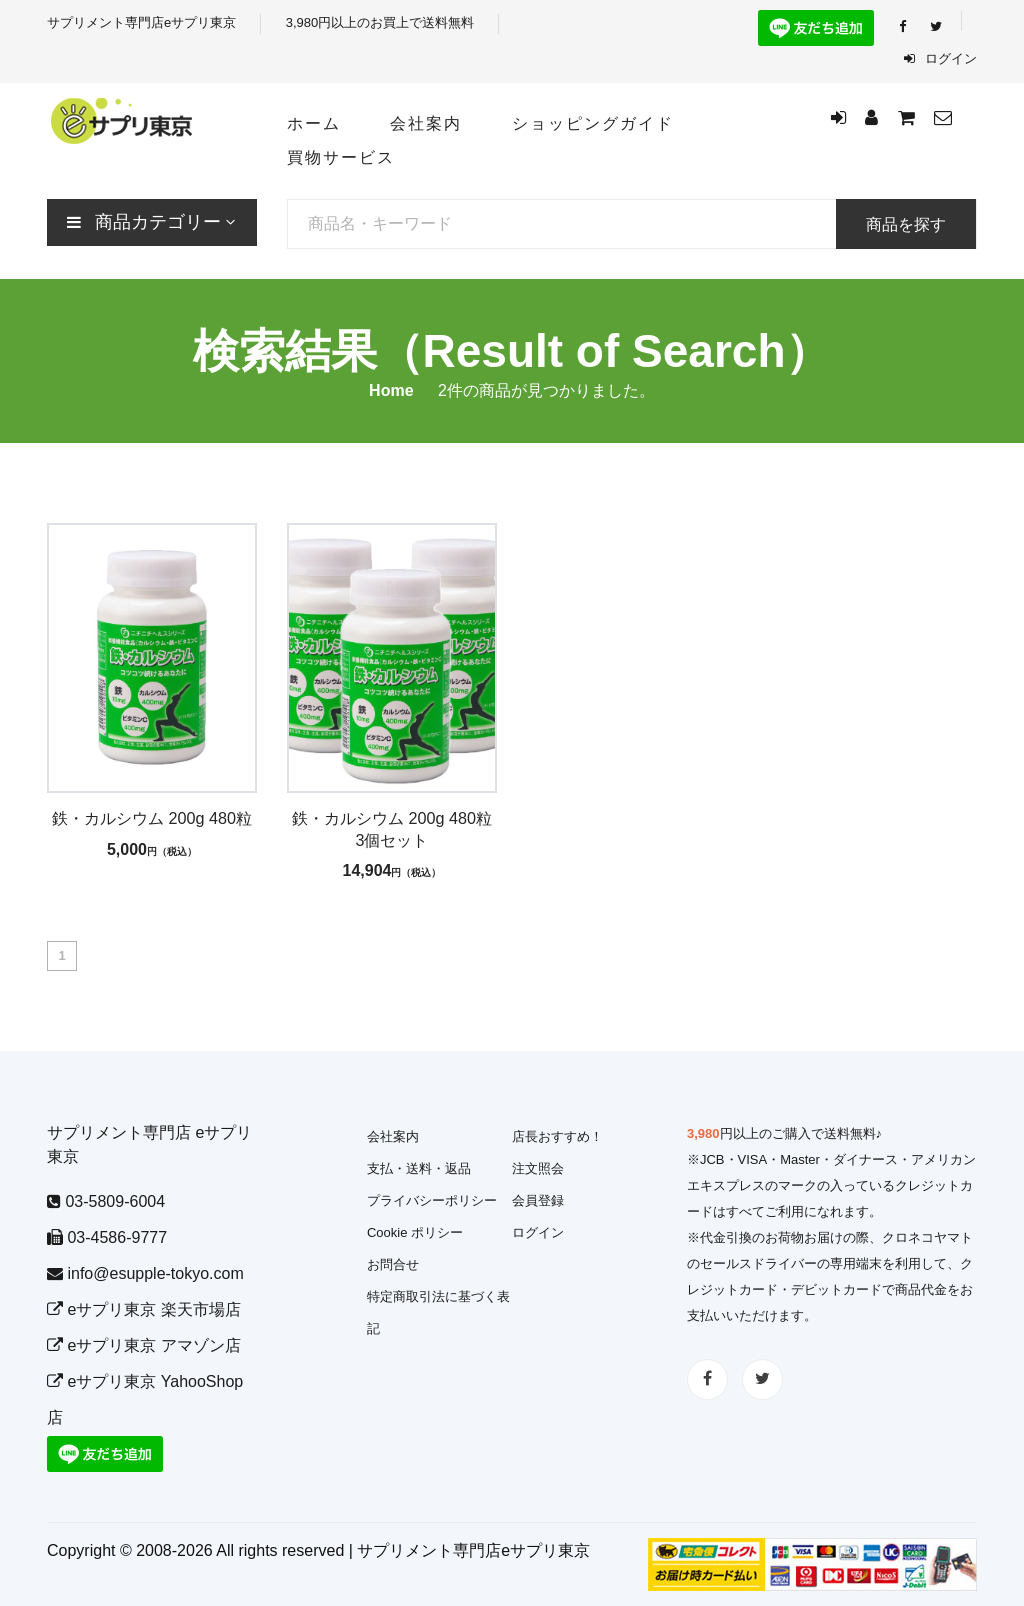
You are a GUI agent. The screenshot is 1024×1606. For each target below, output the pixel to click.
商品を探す (906, 224)
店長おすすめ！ (557, 1136)
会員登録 (538, 1200)
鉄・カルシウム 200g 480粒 (152, 818)
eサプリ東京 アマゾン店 (144, 1345)
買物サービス (341, 157)
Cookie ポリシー (415, 1232)
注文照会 (538, 1168)
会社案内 (426, 123)
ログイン (940, 58)
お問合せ (393, 1264)
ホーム (314, 123)
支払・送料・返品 (419, 1168)
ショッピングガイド (593, 123)
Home (391, 390)
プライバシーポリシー (432, 1200)
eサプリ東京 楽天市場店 (144, 1309)
